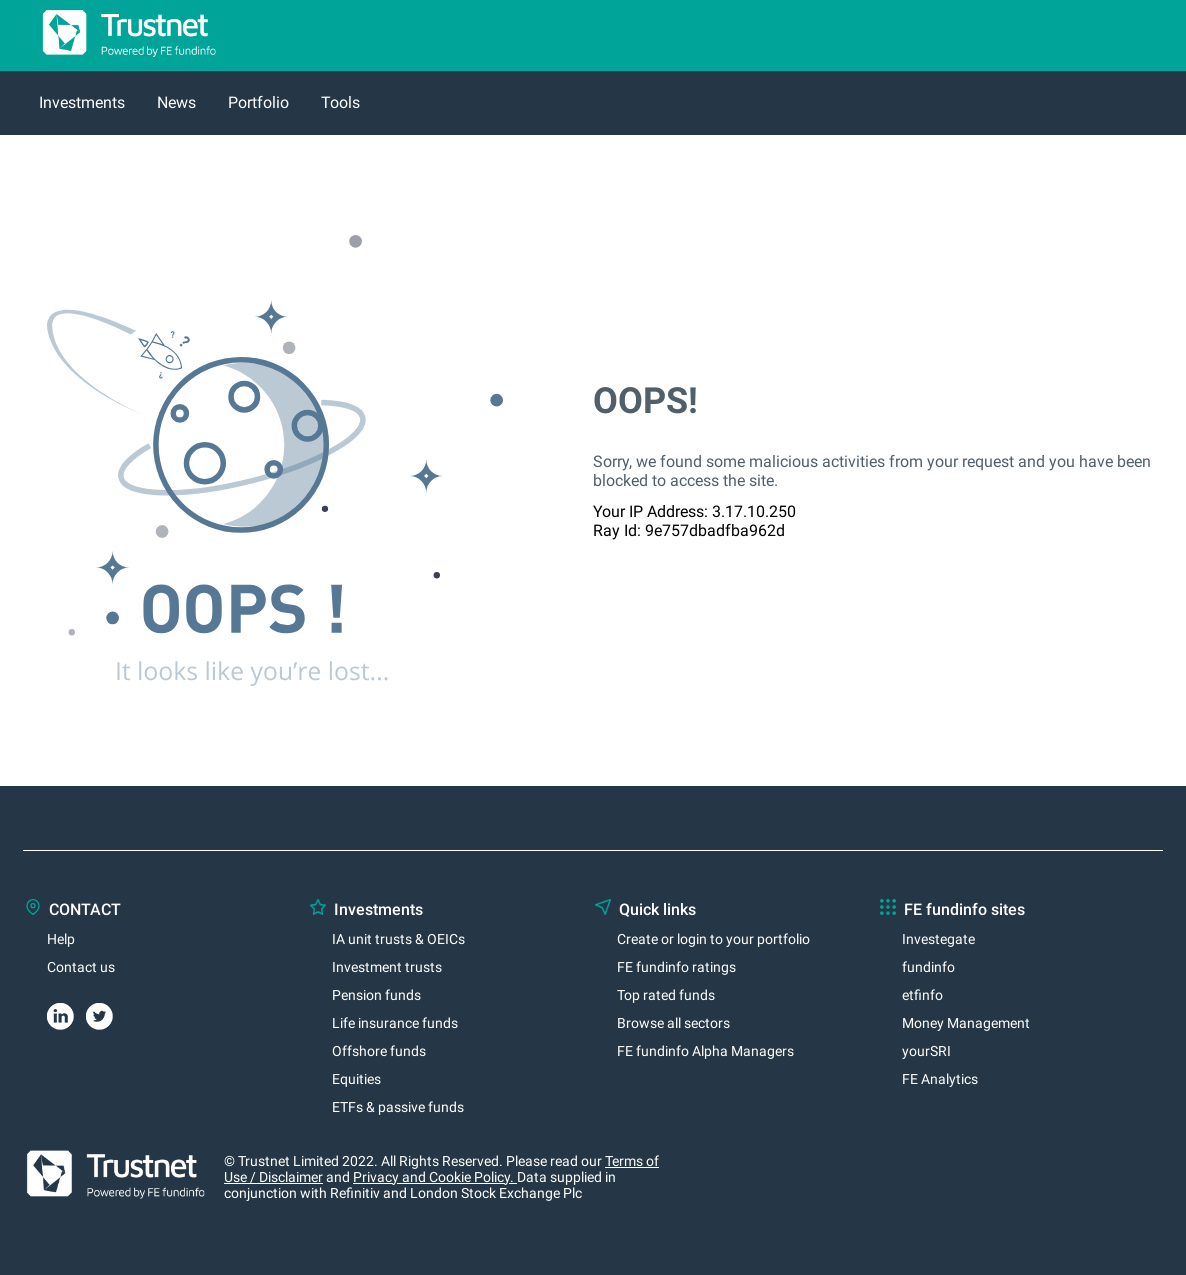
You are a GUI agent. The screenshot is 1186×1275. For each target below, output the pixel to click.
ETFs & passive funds (398, 1107)
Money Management (966, 1023)
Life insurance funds (395, 1023)
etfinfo (922, 995)
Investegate (938, 939)
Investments (82, 102)
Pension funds (376, 995)
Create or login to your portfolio (713, 939)
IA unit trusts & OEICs (398, 939)
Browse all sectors (673, 1023)
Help (61, 939)
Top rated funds (666, 995)
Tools (340, 102)
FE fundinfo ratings (676, 967)
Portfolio (258, 102)
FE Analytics (940, 1079)
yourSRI (926, 1051)
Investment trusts (387, 967)
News (176, 102)
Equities (356, 1079)
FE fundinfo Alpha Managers (705, 1051)
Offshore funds (379, 1051)
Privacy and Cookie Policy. (435, 1177)
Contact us (81, 967)
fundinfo (928, 967)
